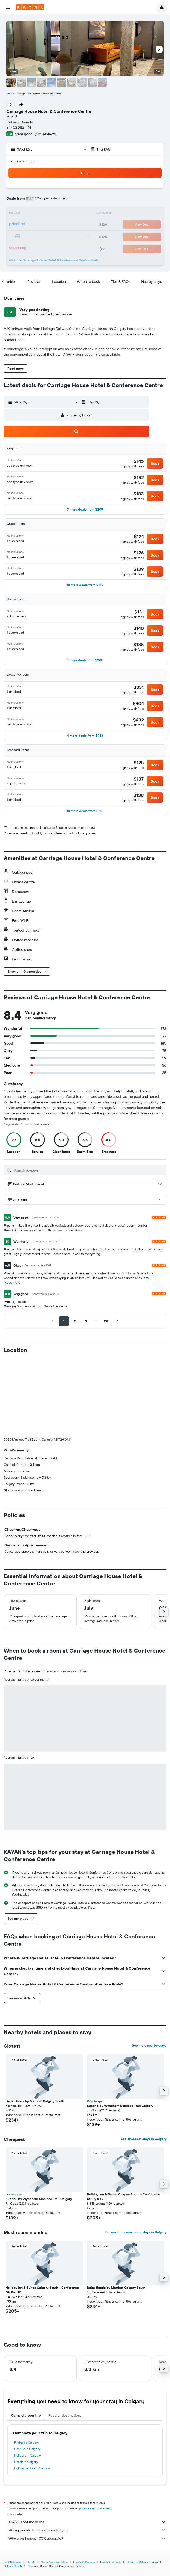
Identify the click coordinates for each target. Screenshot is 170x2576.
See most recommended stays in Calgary (135, 2156)
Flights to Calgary (26, 2366)
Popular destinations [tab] (65, 2339)
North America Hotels (54, 2485)
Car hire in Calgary (27, 2373)
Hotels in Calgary (26, 2385)
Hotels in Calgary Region (142, 2485)
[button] (8, 7)
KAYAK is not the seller (87, 2445)
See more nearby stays (149, 1969)
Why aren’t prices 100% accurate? (87, 2462)
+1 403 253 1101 (18, 127)
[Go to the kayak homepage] (30, 7)
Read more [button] (12, 1282)
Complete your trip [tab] (26, 2339)
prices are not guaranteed (95, 2432)
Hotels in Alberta (110, 2485)
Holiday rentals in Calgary (32, 2392)
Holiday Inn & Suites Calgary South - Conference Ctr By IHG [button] (123, 2120)
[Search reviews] (89, 1170)
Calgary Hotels (13, 2489)
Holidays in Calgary (27, 2379)
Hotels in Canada (84, 2485)
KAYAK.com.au (12, 2485)
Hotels (31, 2485)
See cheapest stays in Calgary (143, 2062)
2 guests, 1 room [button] (24, 161)
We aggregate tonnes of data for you (87, 2454)
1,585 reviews (45, 134)
